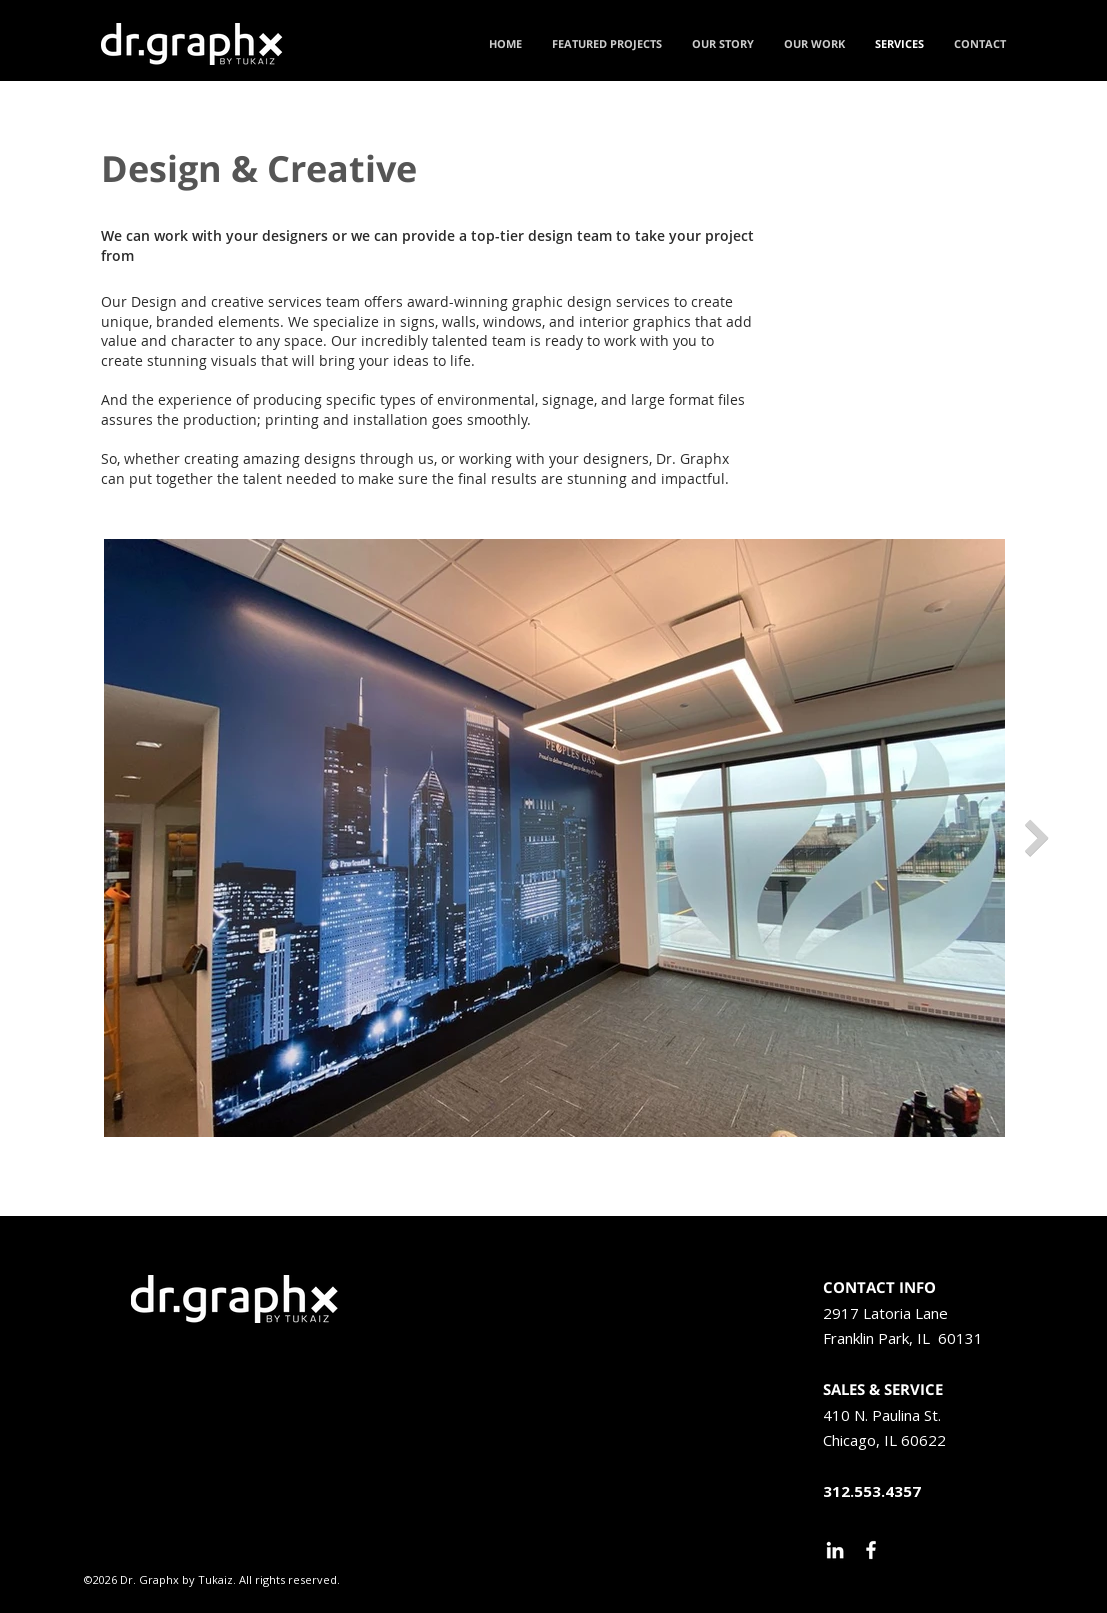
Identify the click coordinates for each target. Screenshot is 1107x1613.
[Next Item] (1037, 838)
